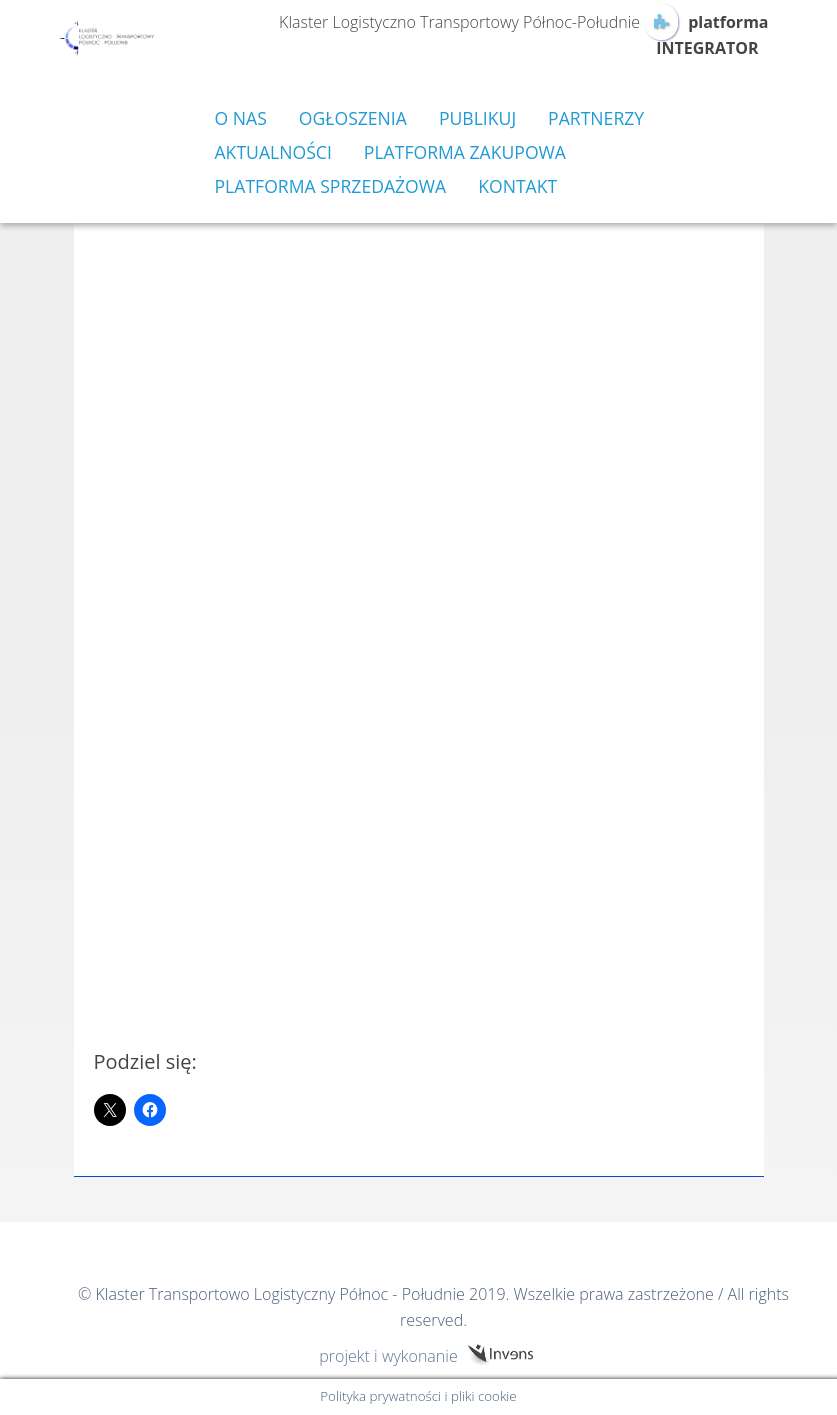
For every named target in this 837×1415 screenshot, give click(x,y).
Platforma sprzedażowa (331, 186)
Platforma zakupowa (465, 152)
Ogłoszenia (353, 118)
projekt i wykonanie (388, 1355)
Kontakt (517, 186)
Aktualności (273, 152)
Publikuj (477, 118)
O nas (241, 118)
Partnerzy (596, 118)
